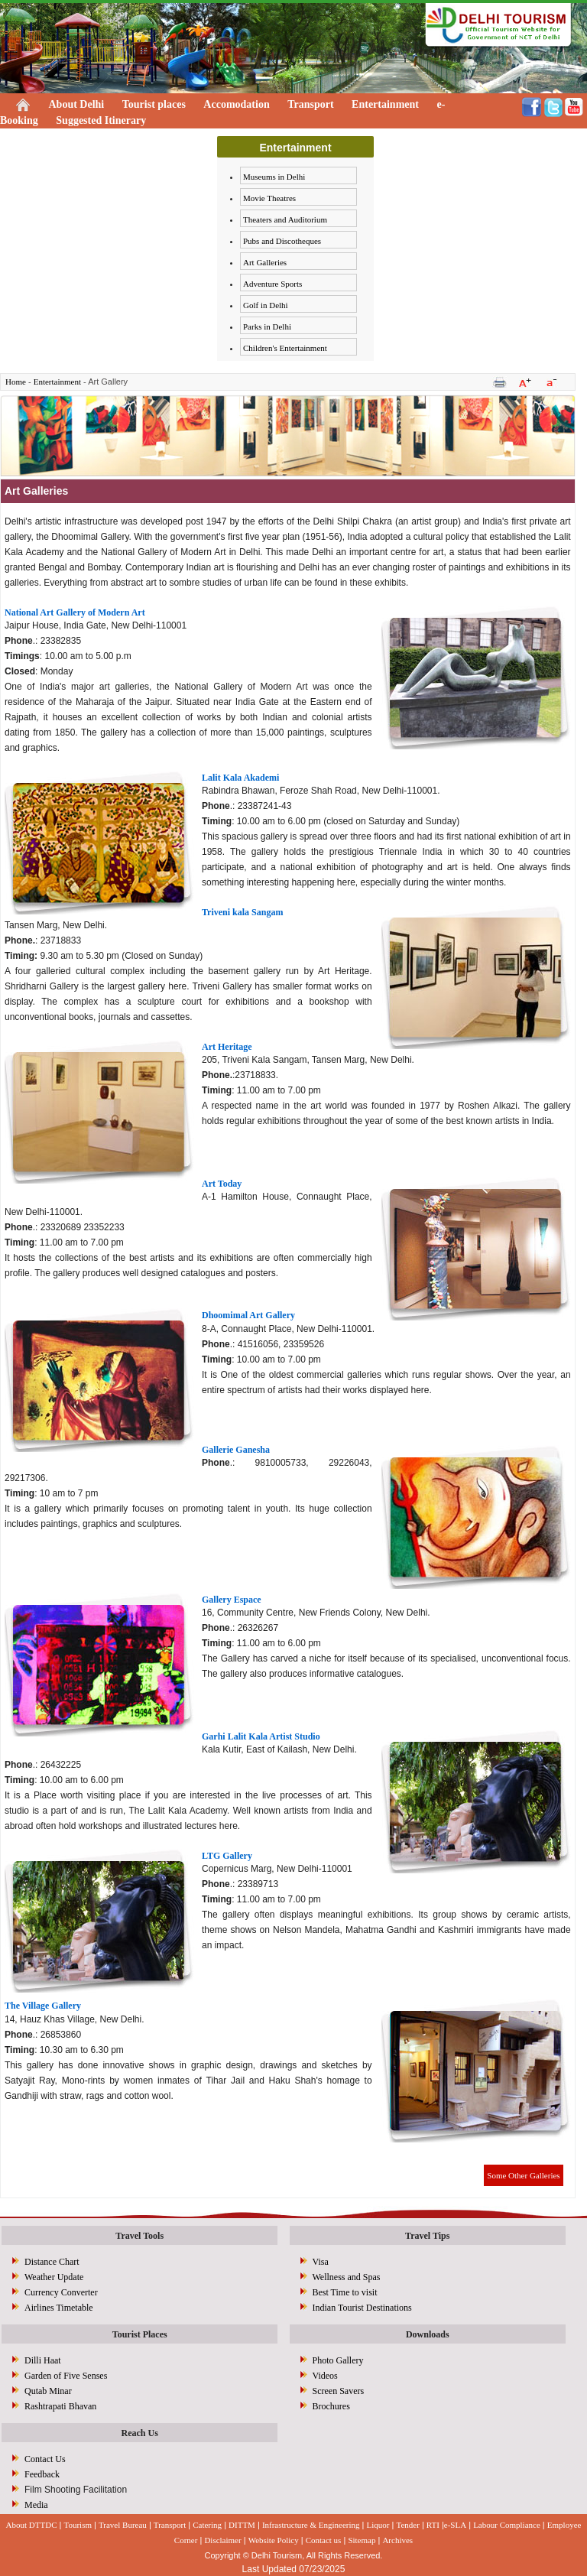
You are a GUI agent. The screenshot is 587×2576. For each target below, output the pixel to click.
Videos (325, 2375)
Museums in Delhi (274, 176)
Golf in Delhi (265, 305)
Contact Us (45, 2459)
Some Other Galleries (523, 2175)
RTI (432, 2524)
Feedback (42, 2474)
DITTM (242, 2524)
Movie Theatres (269, 198)
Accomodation (236, 104)
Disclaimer (222, 2540)
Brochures (331, 2406)
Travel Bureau (123, 2524)
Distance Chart (51, 2261)
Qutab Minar (48, 2391)
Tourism (77, 2524)
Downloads (427, 2334)
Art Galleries (265, 262)
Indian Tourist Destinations (362, 2307)
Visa (321, 2261)
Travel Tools (139, 2235)
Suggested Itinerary (101, 120)
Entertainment (385, 104)
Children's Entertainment (285, 347)
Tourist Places (139, 2334)
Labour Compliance (506, 2524)
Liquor (378, 2524)
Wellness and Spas (347, 2277)
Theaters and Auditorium (285, 219)
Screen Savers (339, 2391)
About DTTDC (31, 2524)
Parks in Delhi (267, 326)
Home (15, 381)
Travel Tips (427, 2235)
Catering (207, 2524)
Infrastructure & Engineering (311, 2524)
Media (36, 2505)
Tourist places (154, 104)
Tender (407, 2524)
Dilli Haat (42, 2360)
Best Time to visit (345, 2292)
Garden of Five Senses (65, 2375)
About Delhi (77, 104)
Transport (310, 104)
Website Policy (273, 2540)
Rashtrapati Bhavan (60, 2406)
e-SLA (455, 2524)
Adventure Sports (272, 283)
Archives (397, 2540)
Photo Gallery (338, 2360)
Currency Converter (61, 2292)
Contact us (324, 2540)
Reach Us (140, 2433)
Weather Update (53, 2277)
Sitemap (361, 2540)
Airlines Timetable (58, 2307)
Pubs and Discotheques (282, 240)
